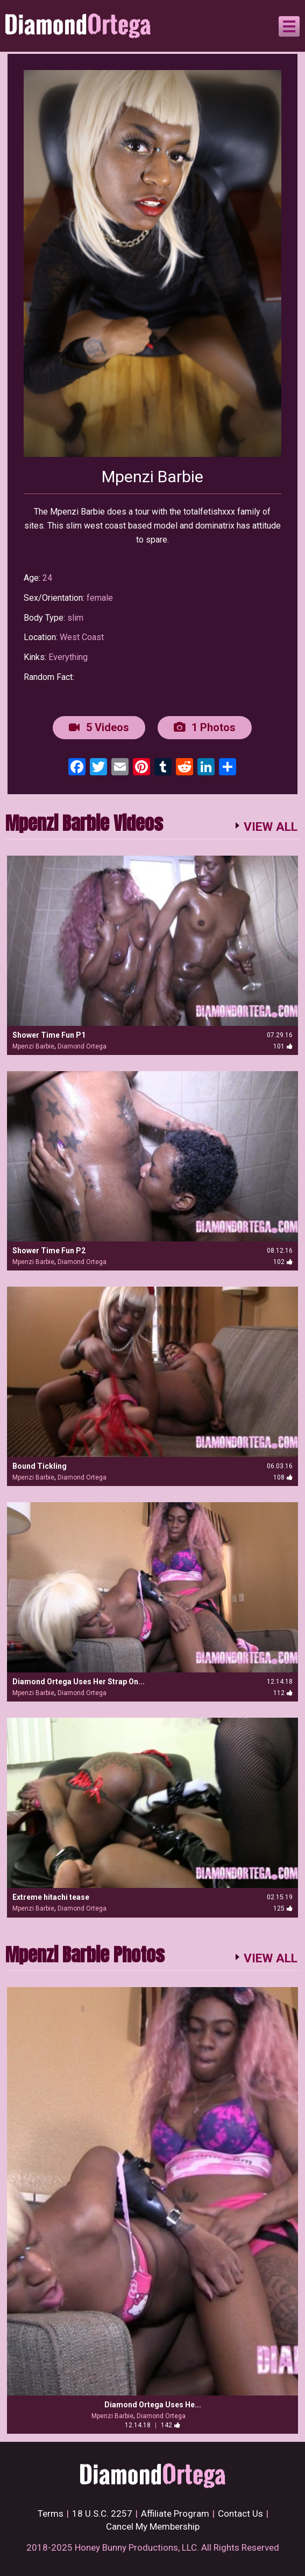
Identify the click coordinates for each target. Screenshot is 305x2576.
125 (283, 1908)
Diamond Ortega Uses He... (152, 2404)
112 (283, 1693)
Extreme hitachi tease (50, 1897)
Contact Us (240, 2513)
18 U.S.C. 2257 (102, 2513)
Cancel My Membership (153, 2526)
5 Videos (99, 727)
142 (170, 2425)
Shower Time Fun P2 (49, 1250)
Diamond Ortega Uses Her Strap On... (78, 1681)
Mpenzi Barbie (33, 1046)
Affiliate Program (175, 2513)
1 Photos (205, 727)
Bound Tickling (39, 1466)
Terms (50, 2513)
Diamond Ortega (82, 1046)
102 (283, 1262)
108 (283, 1477)
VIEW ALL (270, 827)
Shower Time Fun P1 (49, 1035)
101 (283, 1046)
